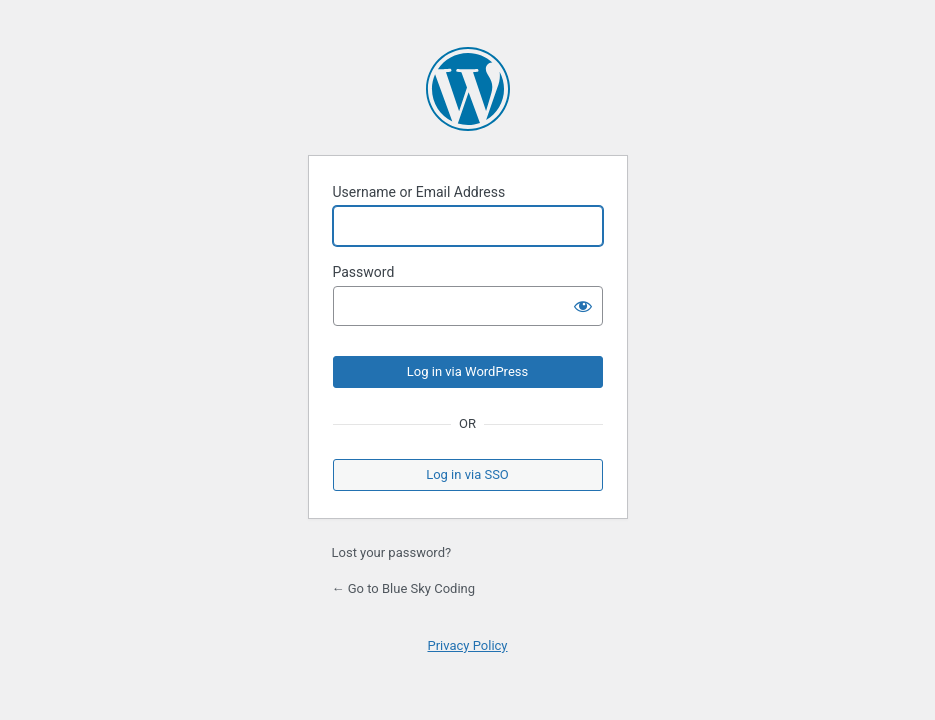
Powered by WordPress (468, 89)
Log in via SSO (467, 474)
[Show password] (583, 306)
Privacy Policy (467, 645)
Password (364, 272)
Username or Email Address (419, 192)
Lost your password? (392, 552)
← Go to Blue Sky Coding (404, 588)
